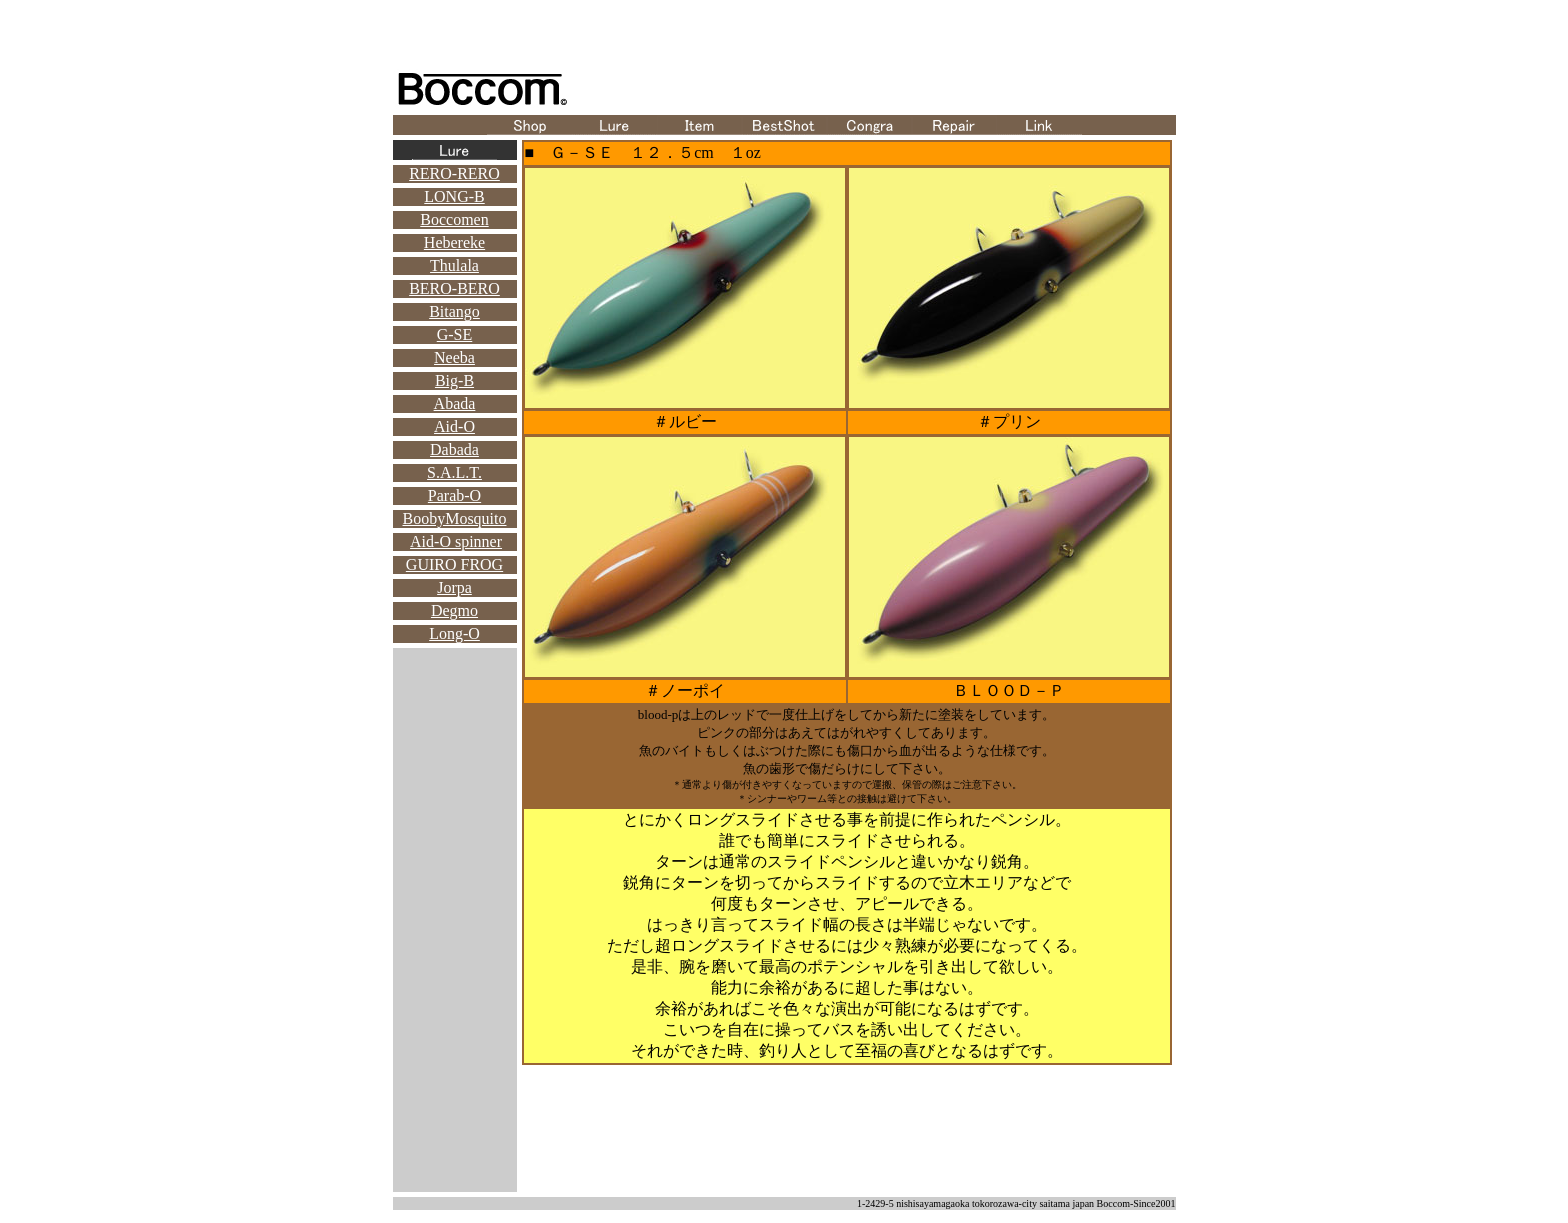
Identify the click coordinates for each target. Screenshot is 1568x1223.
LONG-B (454, 196)
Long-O (454, 633)
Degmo (454, 610)
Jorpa (454, 587)
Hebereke (454, 242)
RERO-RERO (454, 173)
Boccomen (454, 219)
